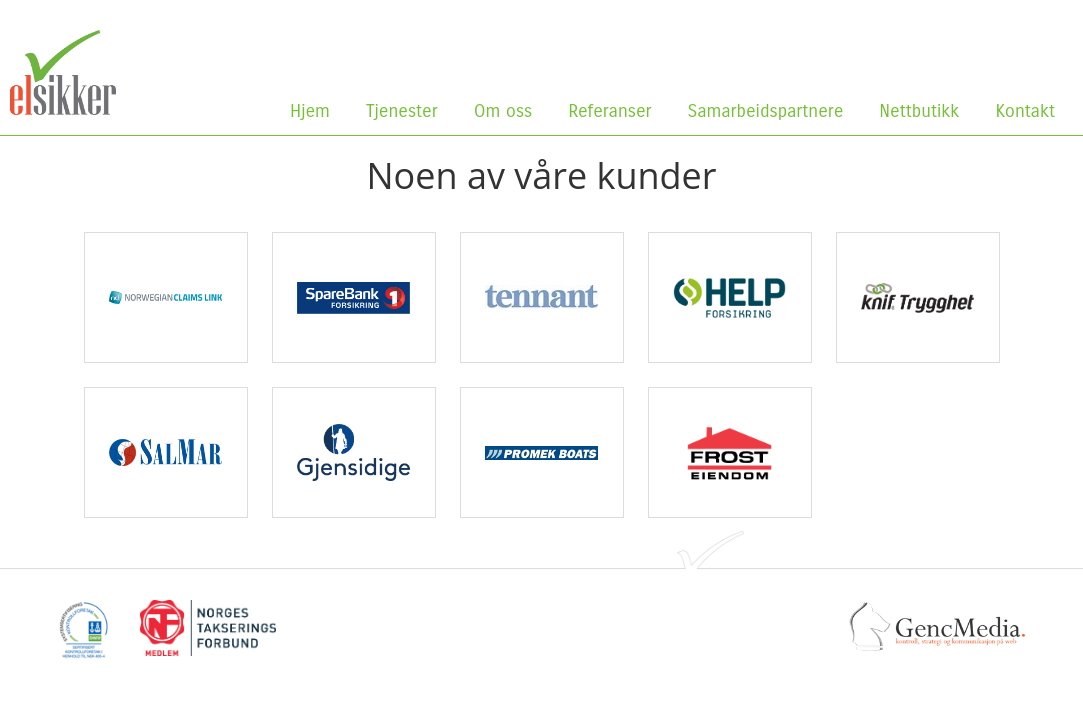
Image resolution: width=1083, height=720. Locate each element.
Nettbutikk (923, 111)
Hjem (310, 111)
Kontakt (1025, 111)
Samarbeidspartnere (766, 111)
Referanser (609, 111)
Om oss (508, 111)
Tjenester (402, 111)
